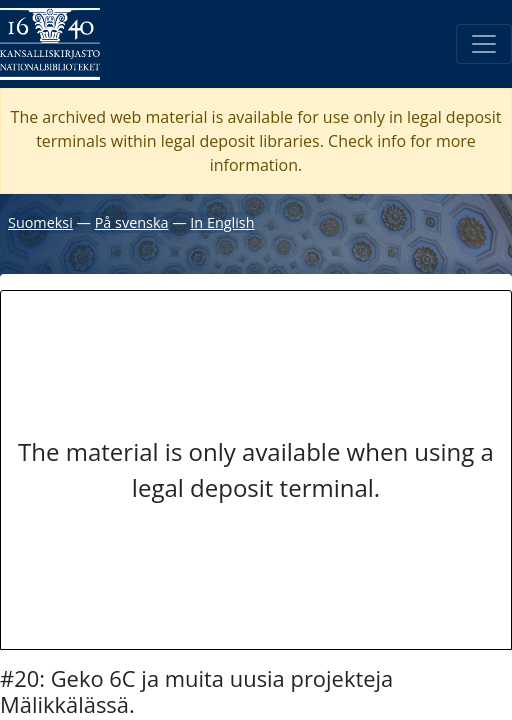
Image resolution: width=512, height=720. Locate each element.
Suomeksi (40, 222)
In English (222, 222)
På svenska (132, 222)
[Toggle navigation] (484, 44)
